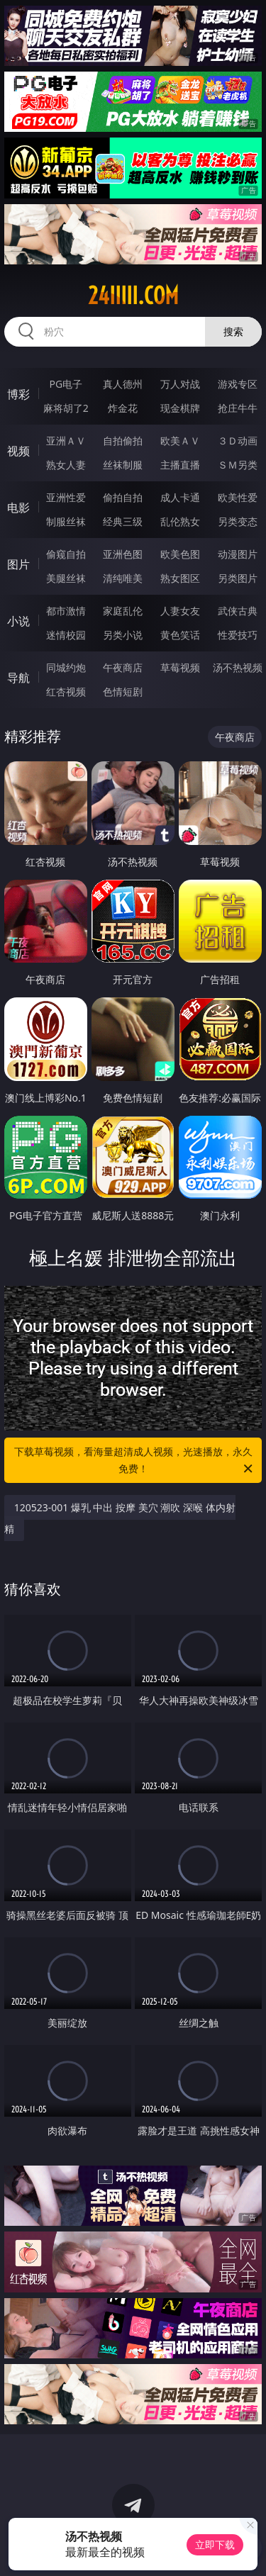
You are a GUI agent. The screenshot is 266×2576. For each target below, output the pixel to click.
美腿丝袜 (66, 578)
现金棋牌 (180, 408)
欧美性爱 (237, 497)
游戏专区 (237, 384)
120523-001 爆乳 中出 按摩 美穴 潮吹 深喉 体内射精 (119, 1518)
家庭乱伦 (123, 610)
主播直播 (180, 464)
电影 (18, 507)
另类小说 (123, 635)
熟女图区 (180, 578)
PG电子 (65, 384)
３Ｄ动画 (237, 440)
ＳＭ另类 (237, 464)
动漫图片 (237, 554)
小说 (18, 621)
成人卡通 (180, 497)
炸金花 (123, 408)
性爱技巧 (237, 635)
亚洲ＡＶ (66, 440)
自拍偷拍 (123, 440)
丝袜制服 (123, 464)
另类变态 (237, 521)
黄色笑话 (180, 635)
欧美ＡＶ (180, 440)
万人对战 (180, 384)
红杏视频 (66, 691)
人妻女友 (180, 610)
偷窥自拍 (66, 554)
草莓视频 (180, 667)
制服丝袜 (66, 521)
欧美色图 (180, 554)
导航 (18, 677)
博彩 (18, 394)
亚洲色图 (123, 554)
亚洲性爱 (66, 497)
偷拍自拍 (123, 497)
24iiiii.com (133, 295)
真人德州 (123, 384)
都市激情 (66, 610)
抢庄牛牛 (237, 408)
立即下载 (215, 2544)
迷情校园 (66, 635)
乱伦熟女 (180, 521)
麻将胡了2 (66, 408)
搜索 (233, 331)
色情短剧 (123, 691)
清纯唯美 (123, 578)
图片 (18, 564)
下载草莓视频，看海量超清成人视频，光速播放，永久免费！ (134, 1461)
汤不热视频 (237, 667)
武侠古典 (237, 610)
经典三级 (123, 521)
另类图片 (237, 578)
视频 (18, 451)
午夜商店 (123, 667)
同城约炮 (66, 667)
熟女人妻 (66, 464)
